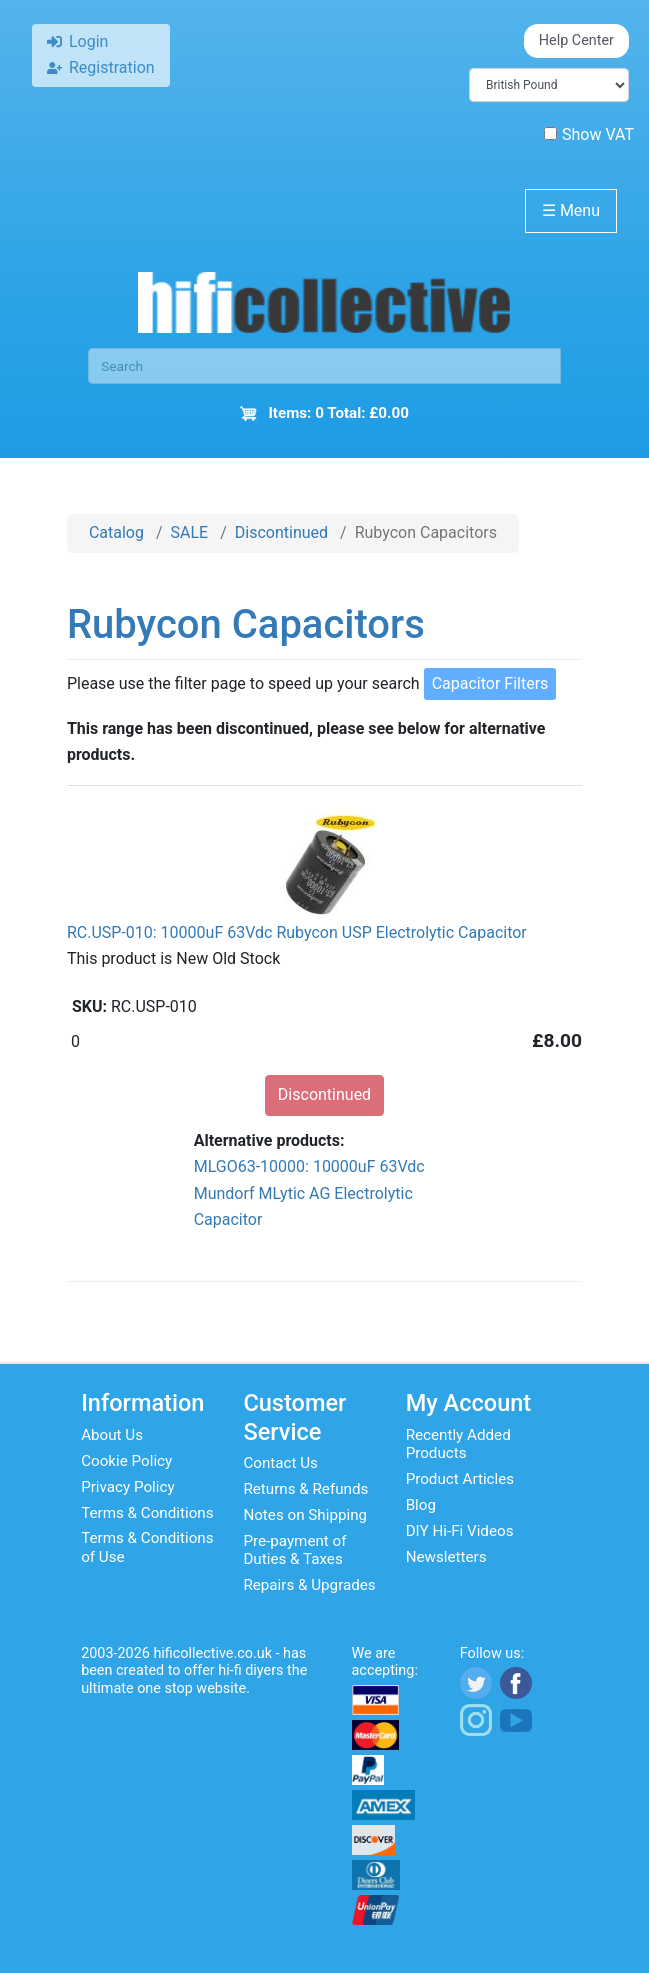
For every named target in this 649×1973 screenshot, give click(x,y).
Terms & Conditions (147, 1513)
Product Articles (460, 1479)
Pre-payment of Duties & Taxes (294, 1550)
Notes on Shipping (305, 1515)
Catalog (116, 532)
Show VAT (589, 134)
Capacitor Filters (490, 683)
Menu (571, 210)
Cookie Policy (126, 1461)
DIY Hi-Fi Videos (460, 1531)
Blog (421, 1505)
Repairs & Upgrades (309, 1585)
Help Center (576, 40)
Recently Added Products (458, 1444)
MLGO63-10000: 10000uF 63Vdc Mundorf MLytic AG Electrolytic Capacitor (309, 1193)
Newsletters (446, 1557)
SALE (190, 532)
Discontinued (281, 532)
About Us (112, 1435)
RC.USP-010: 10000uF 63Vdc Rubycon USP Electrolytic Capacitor (297, 932)
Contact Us (280, 1463)
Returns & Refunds (305, 1489)
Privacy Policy (128, 1487)
